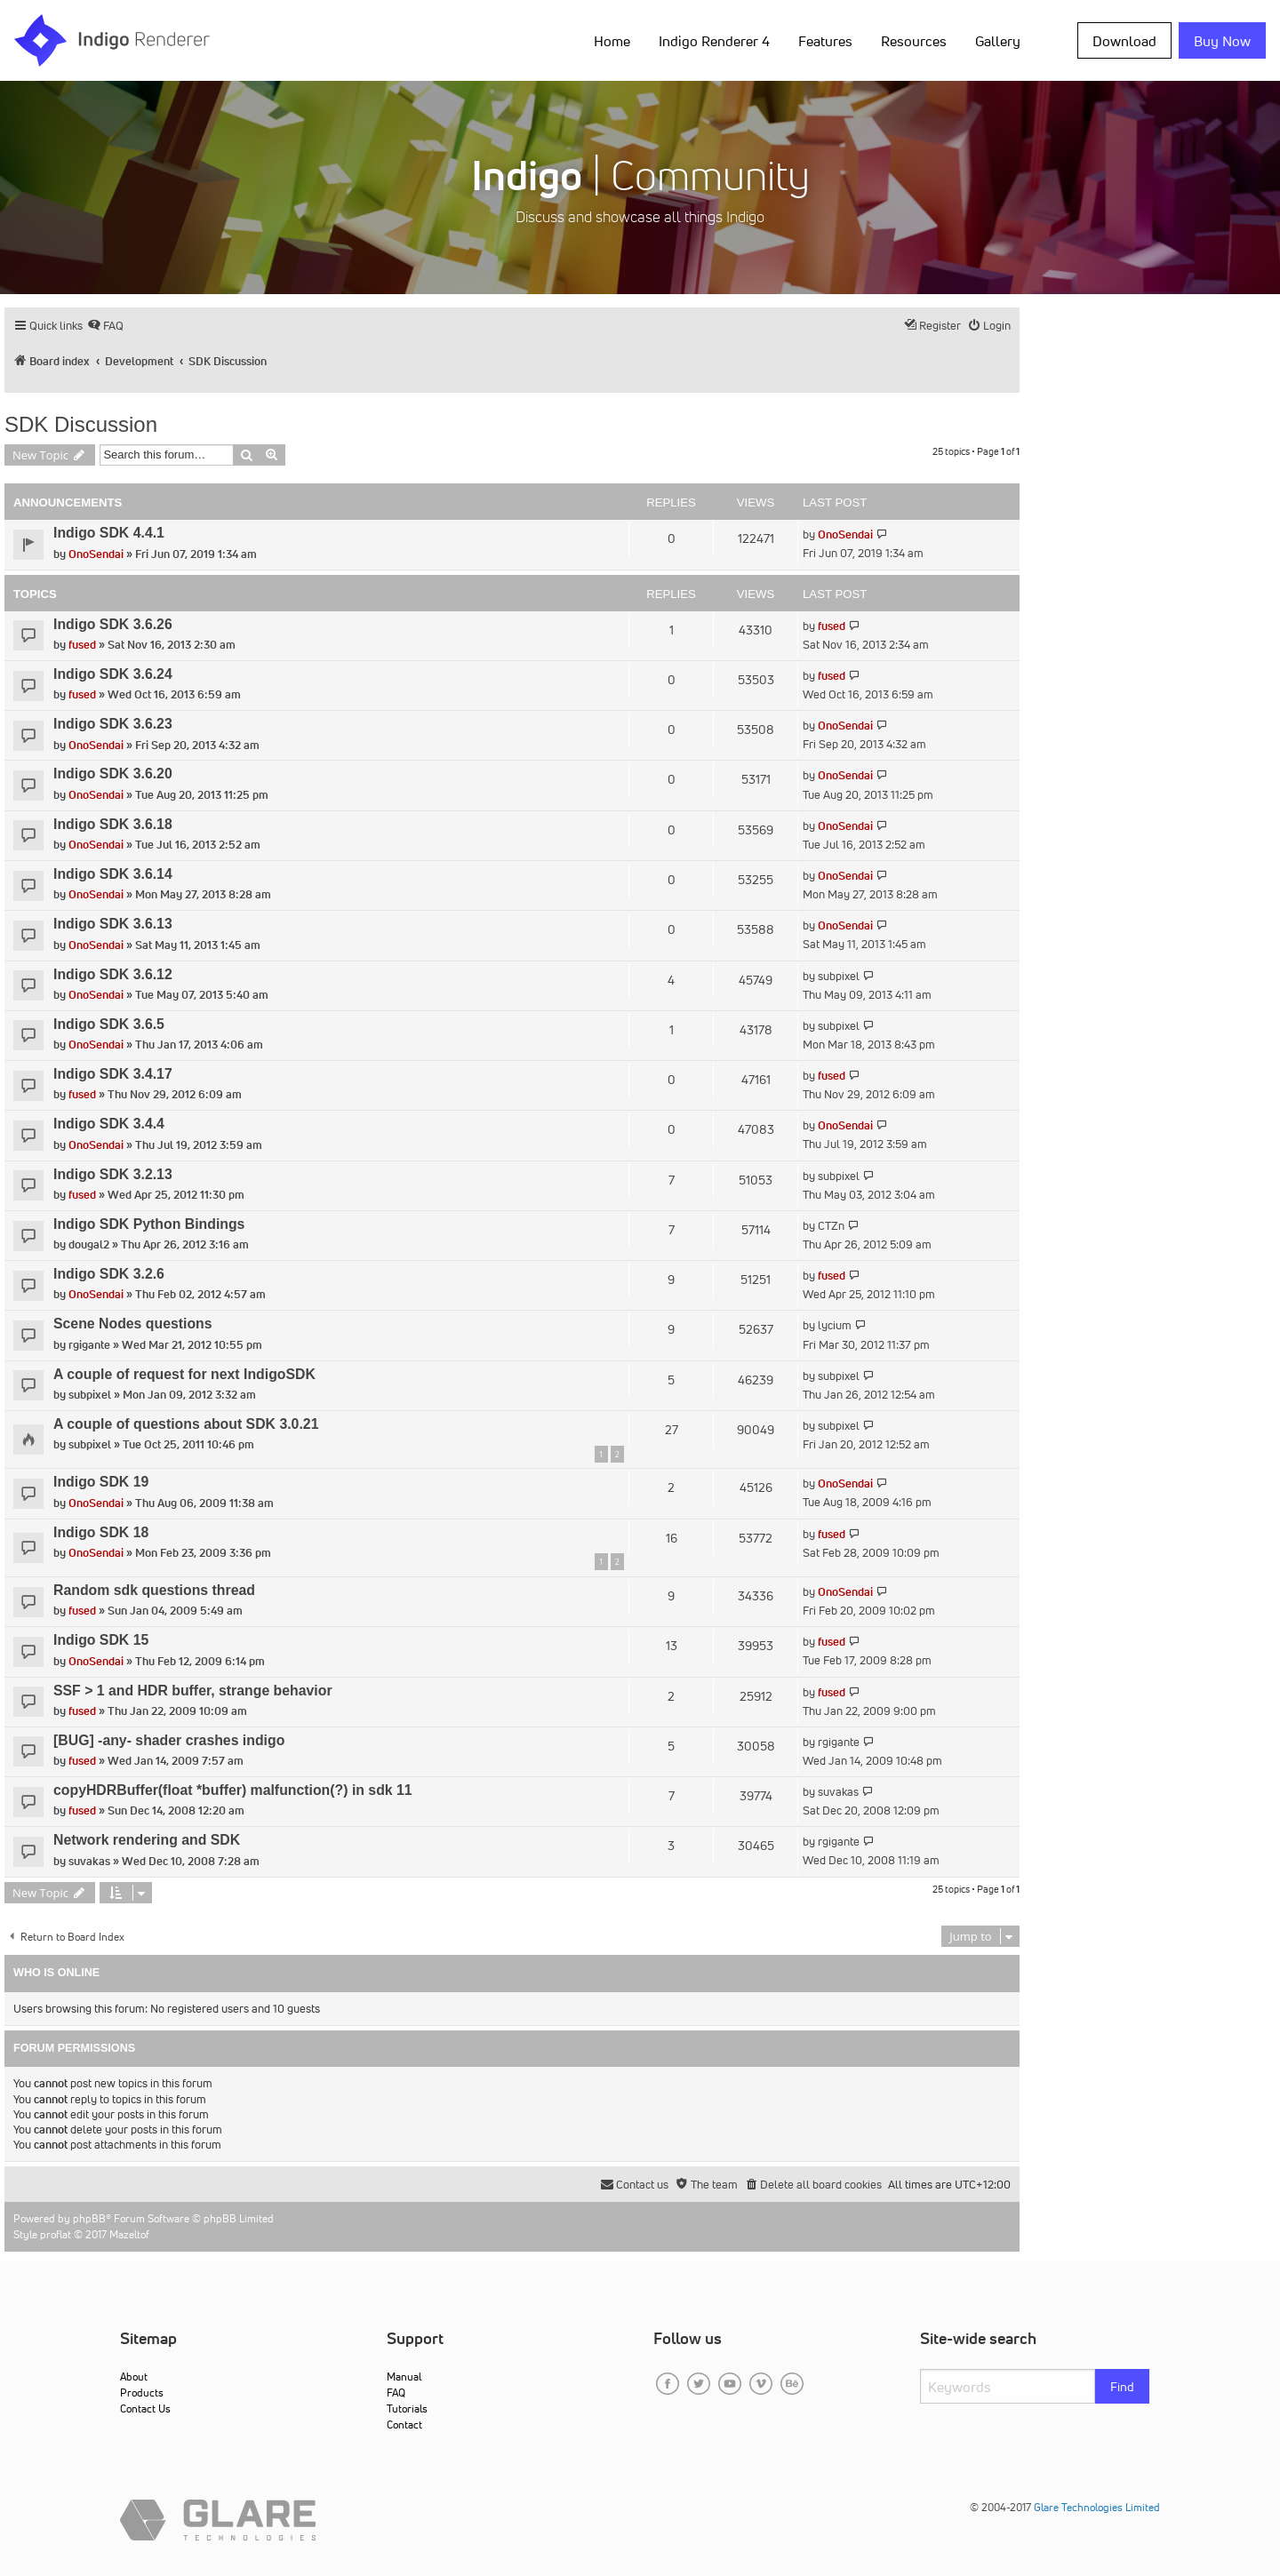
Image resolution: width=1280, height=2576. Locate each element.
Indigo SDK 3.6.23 (112, 723)
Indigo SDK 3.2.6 (108, 1273)
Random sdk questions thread (154, 1590)
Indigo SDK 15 (100, 1639)
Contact (404, 2424)
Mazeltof (129, 2234)
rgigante (89, 1344)
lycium (835, 1325)
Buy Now (1222, 41)
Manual (404, 2376)
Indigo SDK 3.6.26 (112, 624)
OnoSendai (96, 554)
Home (612, 41)
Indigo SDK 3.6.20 (112, 773)
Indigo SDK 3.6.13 (112, 923)
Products (142, 2392)
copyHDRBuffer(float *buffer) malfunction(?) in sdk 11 (232, 1790)
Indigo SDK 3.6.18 (112, 824)
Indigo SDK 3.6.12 (112, 974)
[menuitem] (105, 326)
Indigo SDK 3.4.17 (112, 1073)
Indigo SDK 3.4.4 (108, 1123)
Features (825, 41)
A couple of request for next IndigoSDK (184, 1374)
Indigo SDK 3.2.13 (112, 1174)
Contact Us (145, 2408)
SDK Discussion (80, 424)
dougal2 (88, 1244)
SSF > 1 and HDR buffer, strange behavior (192, 1690)
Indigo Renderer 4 (714, 41)
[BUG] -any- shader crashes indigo (168, 1740)
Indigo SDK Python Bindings (148, 1224)
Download (1124, 41)
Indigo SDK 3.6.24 (112, 674)
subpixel (839, 976)
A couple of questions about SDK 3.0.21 (185, 1424)
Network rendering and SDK (146, 1839)
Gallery (997, 41)
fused (82, 644)
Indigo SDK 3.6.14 (112, 873)
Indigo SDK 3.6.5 (108, 1024)
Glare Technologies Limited (1097, 2507)
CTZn (831, 1225)
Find (1122, 2387)
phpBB (89, 2218)
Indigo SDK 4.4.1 (108, 532)
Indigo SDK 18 (100, 1532)
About (134, 2376)
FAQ (396, 2392)
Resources (914, 41)
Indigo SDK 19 (100, 1481)
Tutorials (407, 2408)
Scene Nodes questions (132, 1323)
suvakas (838, 1791)
